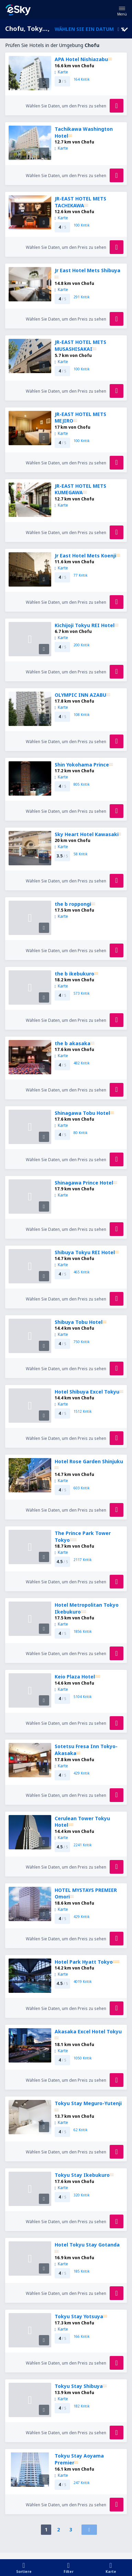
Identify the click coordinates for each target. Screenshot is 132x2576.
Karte (61, 72)
